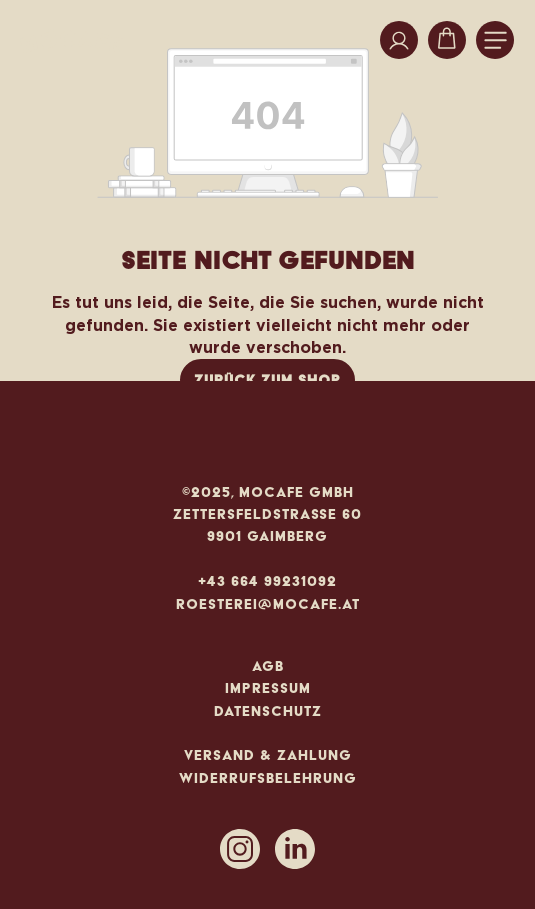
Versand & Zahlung (268, 755)
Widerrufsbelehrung (268, 778)
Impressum (268, 688)
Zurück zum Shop (267, 380)
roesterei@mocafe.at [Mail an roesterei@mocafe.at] (268, 604)
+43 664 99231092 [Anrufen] (267, 581)
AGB (268, 666)
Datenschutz (268, 711)
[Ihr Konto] (399, 40)
